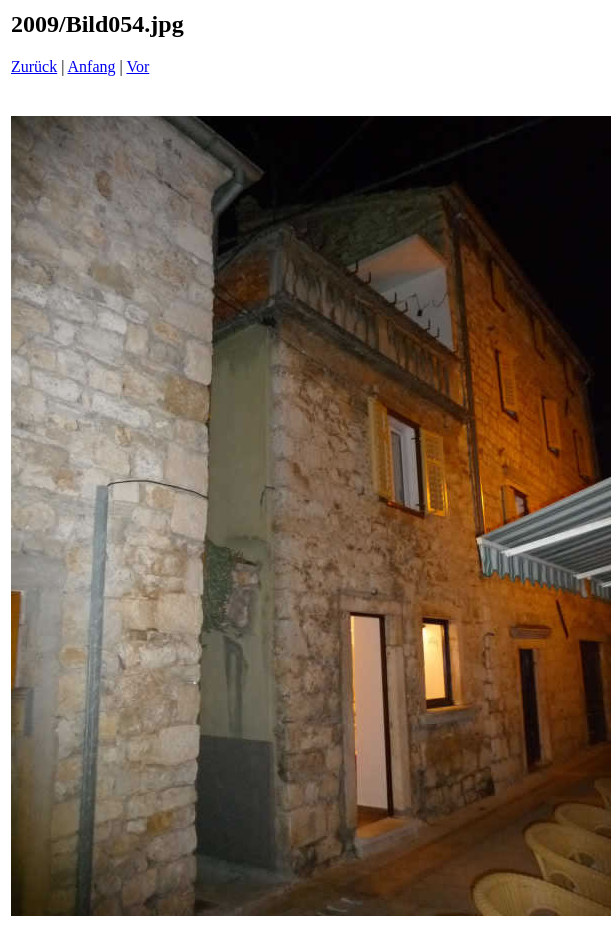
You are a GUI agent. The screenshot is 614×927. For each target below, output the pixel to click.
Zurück (34, 66)
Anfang (92, 66)
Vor (137, 66)
